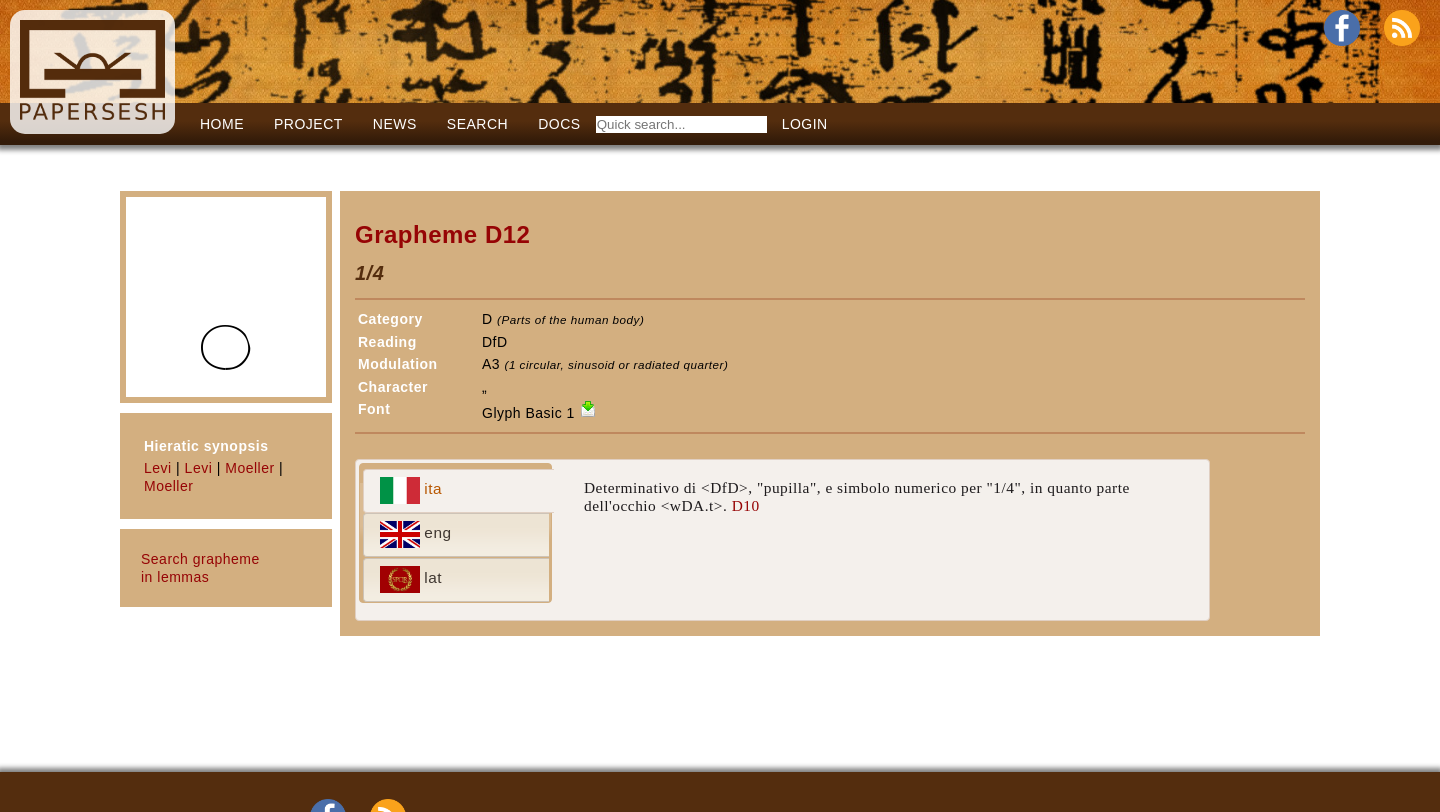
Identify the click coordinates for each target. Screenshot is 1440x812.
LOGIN (805, 124)
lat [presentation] (411, 579)
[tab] (458, 491)
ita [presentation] (411, 490)
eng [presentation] (416, 534)
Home (222, 124)
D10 (746, 505)
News (395, 124)
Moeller (249, 468)
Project (308, 124)
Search (477, 124)
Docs (559, 124)
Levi (158, 468)
